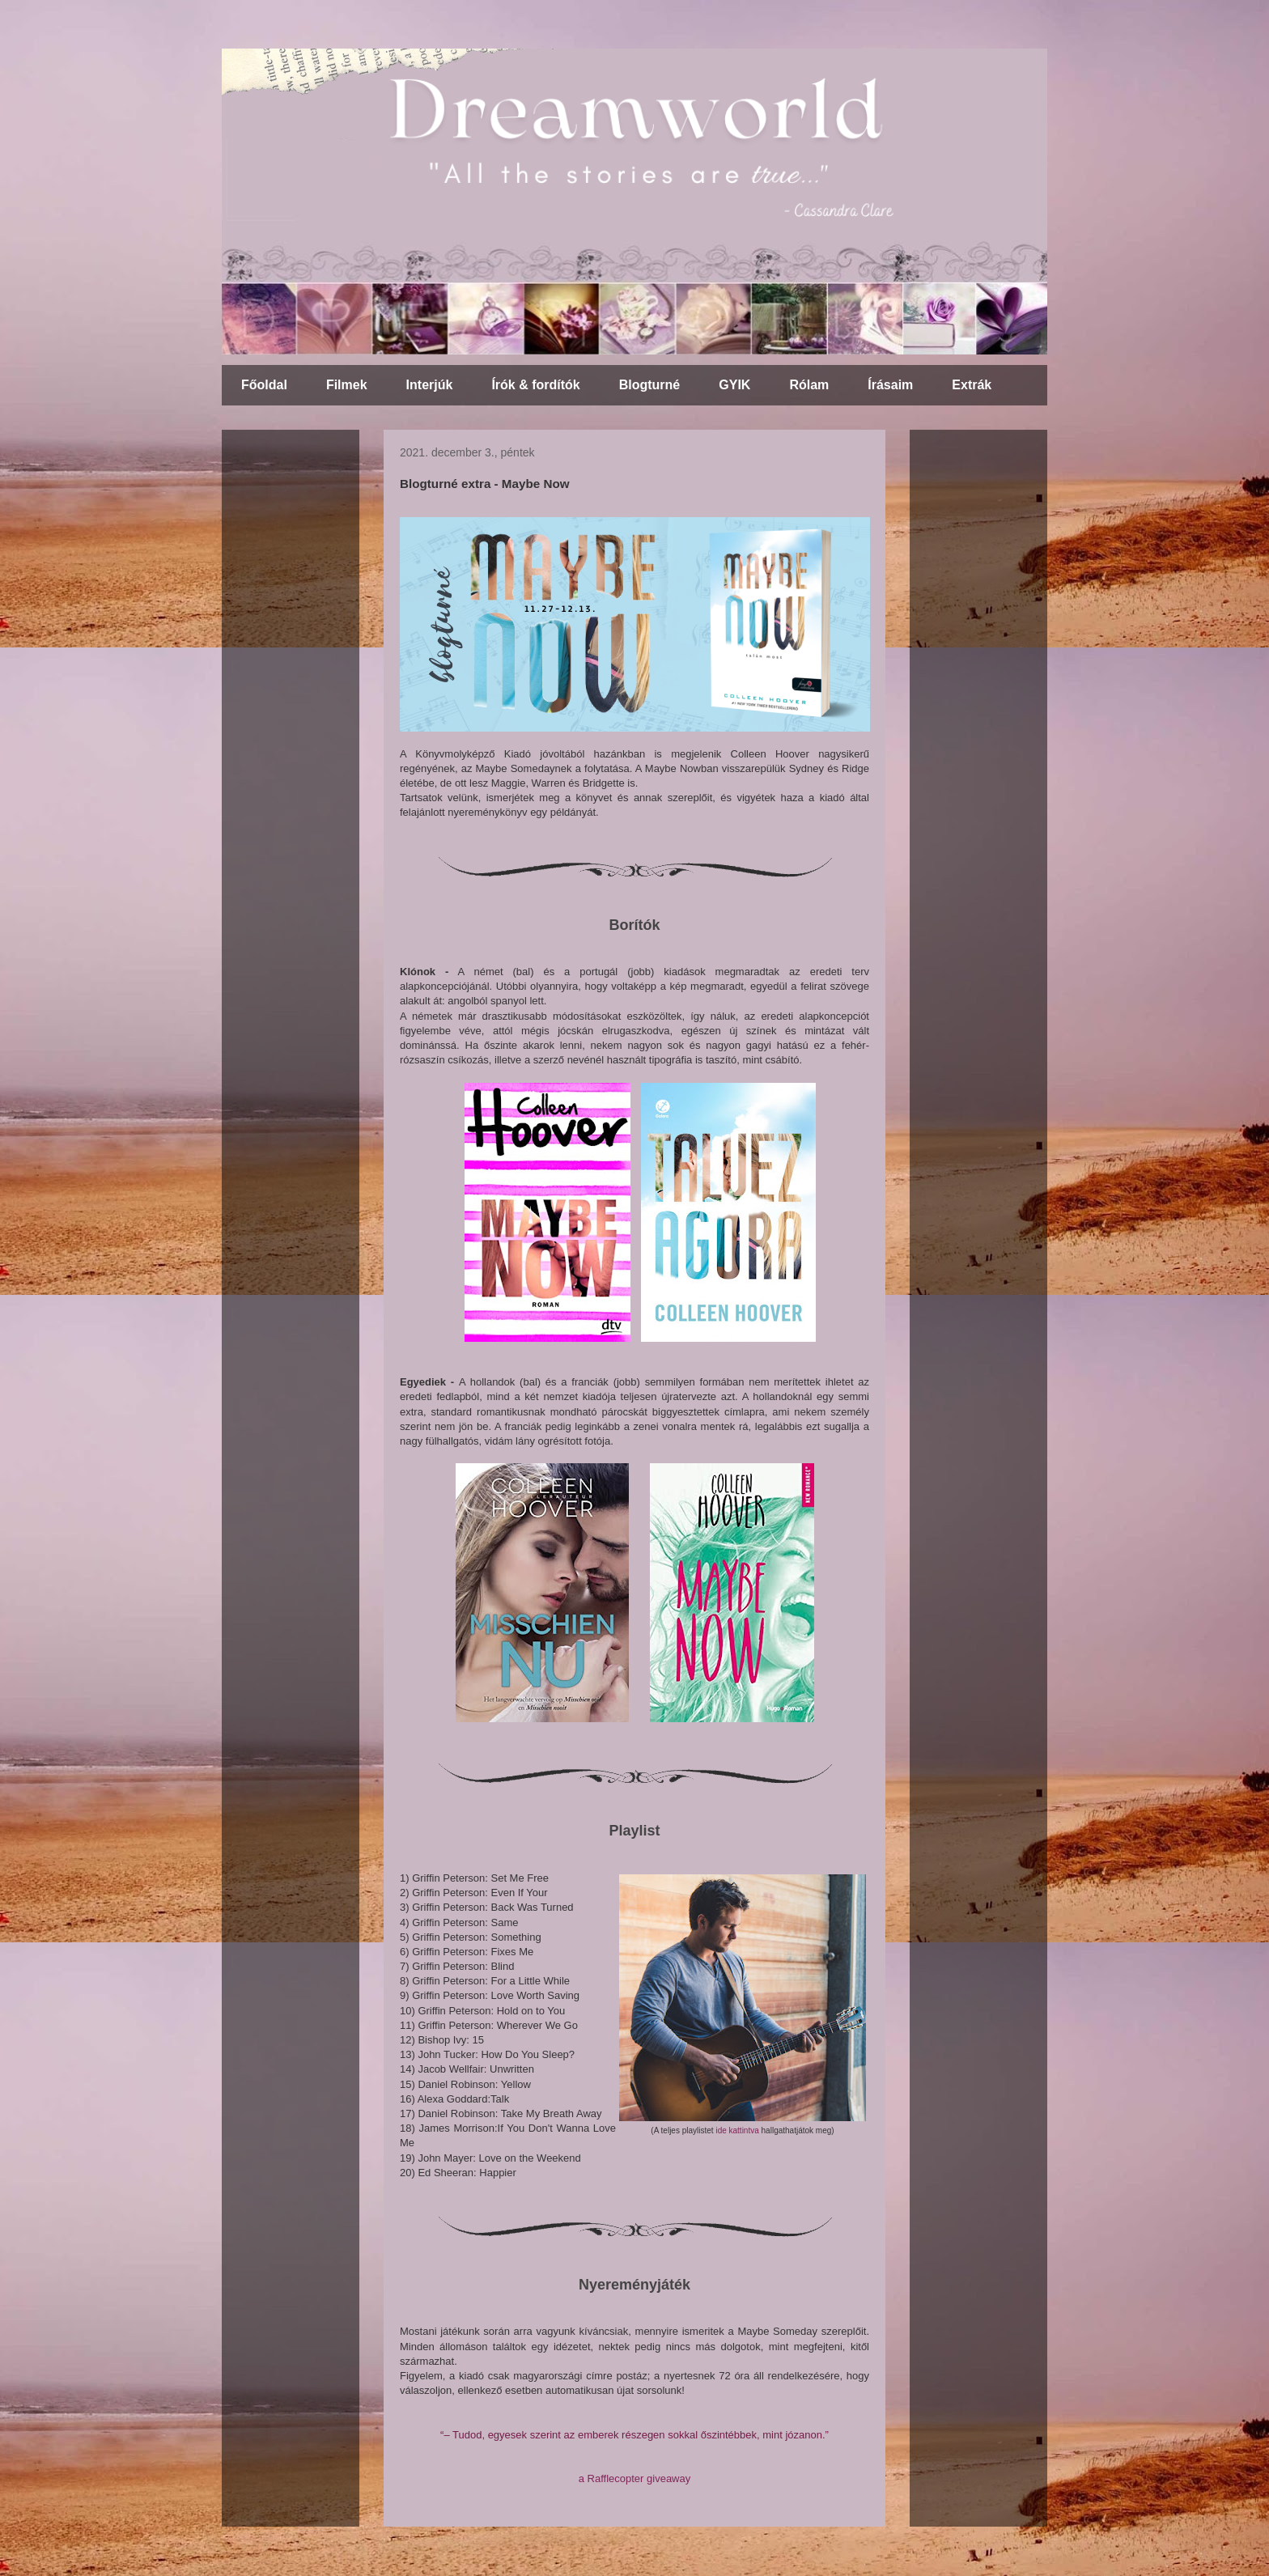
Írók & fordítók (535, 385)
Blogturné (650, 385)
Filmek (346, 385)
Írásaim (890, 385)
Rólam (809, 385)
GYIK (734, 385)
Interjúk (429, 385)
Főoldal (264, 385)
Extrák (971, 385)
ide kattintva (736, 2130)
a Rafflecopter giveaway (635, 2478)
